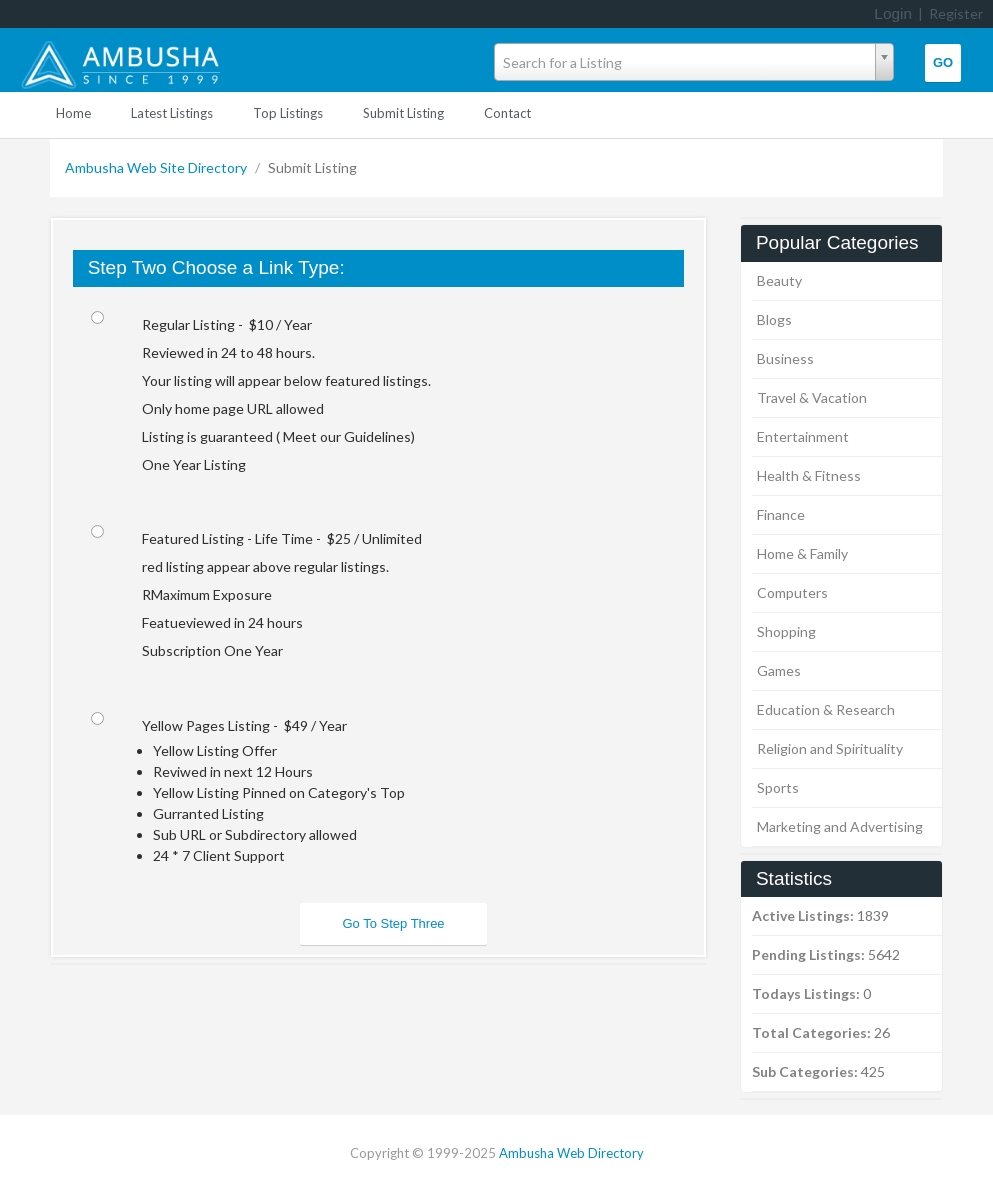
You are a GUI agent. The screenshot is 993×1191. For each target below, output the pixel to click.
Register (956, 13)
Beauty (779, 280)
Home (73, 113)
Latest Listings (172, 113)
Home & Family (802, 553)
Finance (781, 514)
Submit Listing (403, 113)
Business (785, 358)
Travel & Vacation (812, 397)
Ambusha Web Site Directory (157, 167)
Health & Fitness (809, 475)
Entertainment (803, 436)
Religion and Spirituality (830, 748)
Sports (778, 787)
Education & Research (826, 709)
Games (779, 670)
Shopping (786, 631)
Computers (792, 592)
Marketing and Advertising (840, 826)
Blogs (774, 319)
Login (893, 13)
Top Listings (288, 113)
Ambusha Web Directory (571, 1153)
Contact (507, 113)
